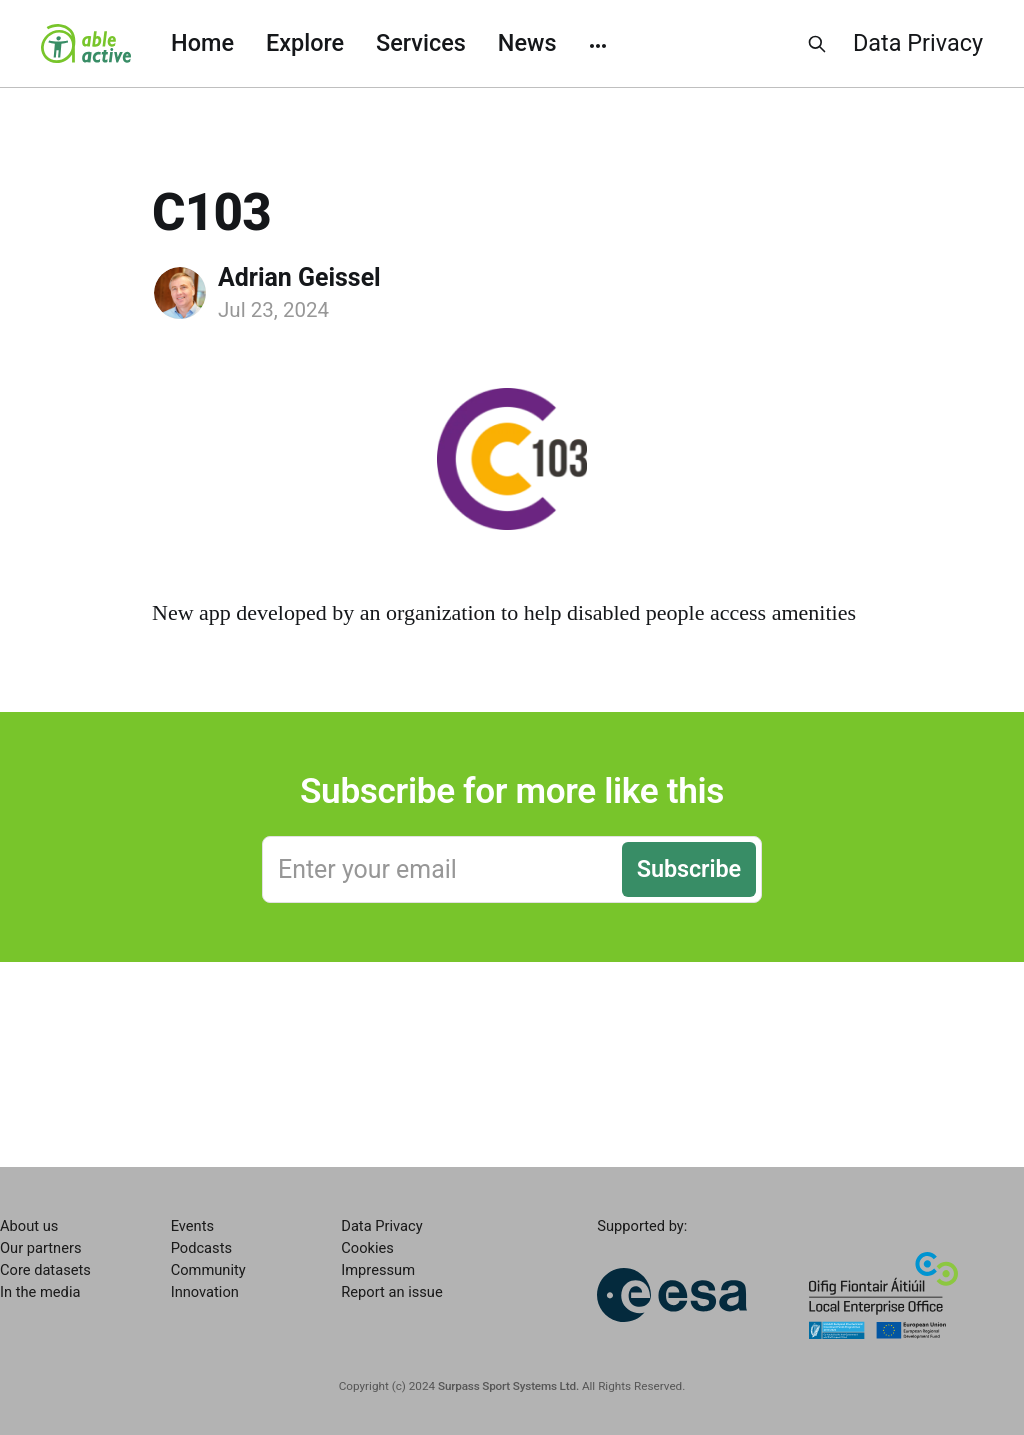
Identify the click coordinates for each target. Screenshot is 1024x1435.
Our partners (40, 1248)
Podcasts (201, 1248)
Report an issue (391, 1292)
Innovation (205, 1292)
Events (192, 1226)
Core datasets (45, 1270)
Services (421, 43)
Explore (305, 43)
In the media (40, 1292)
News (527, 43)
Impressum (378, 1270)
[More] (598, 44)
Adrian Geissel (299, 277)
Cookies (367, 1248)
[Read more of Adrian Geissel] (180, 293)
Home (202, 43)
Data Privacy (918, 43)
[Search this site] (817, 44)
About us (29, 1226)
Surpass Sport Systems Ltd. (508, 1386)
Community (208, 1270)
